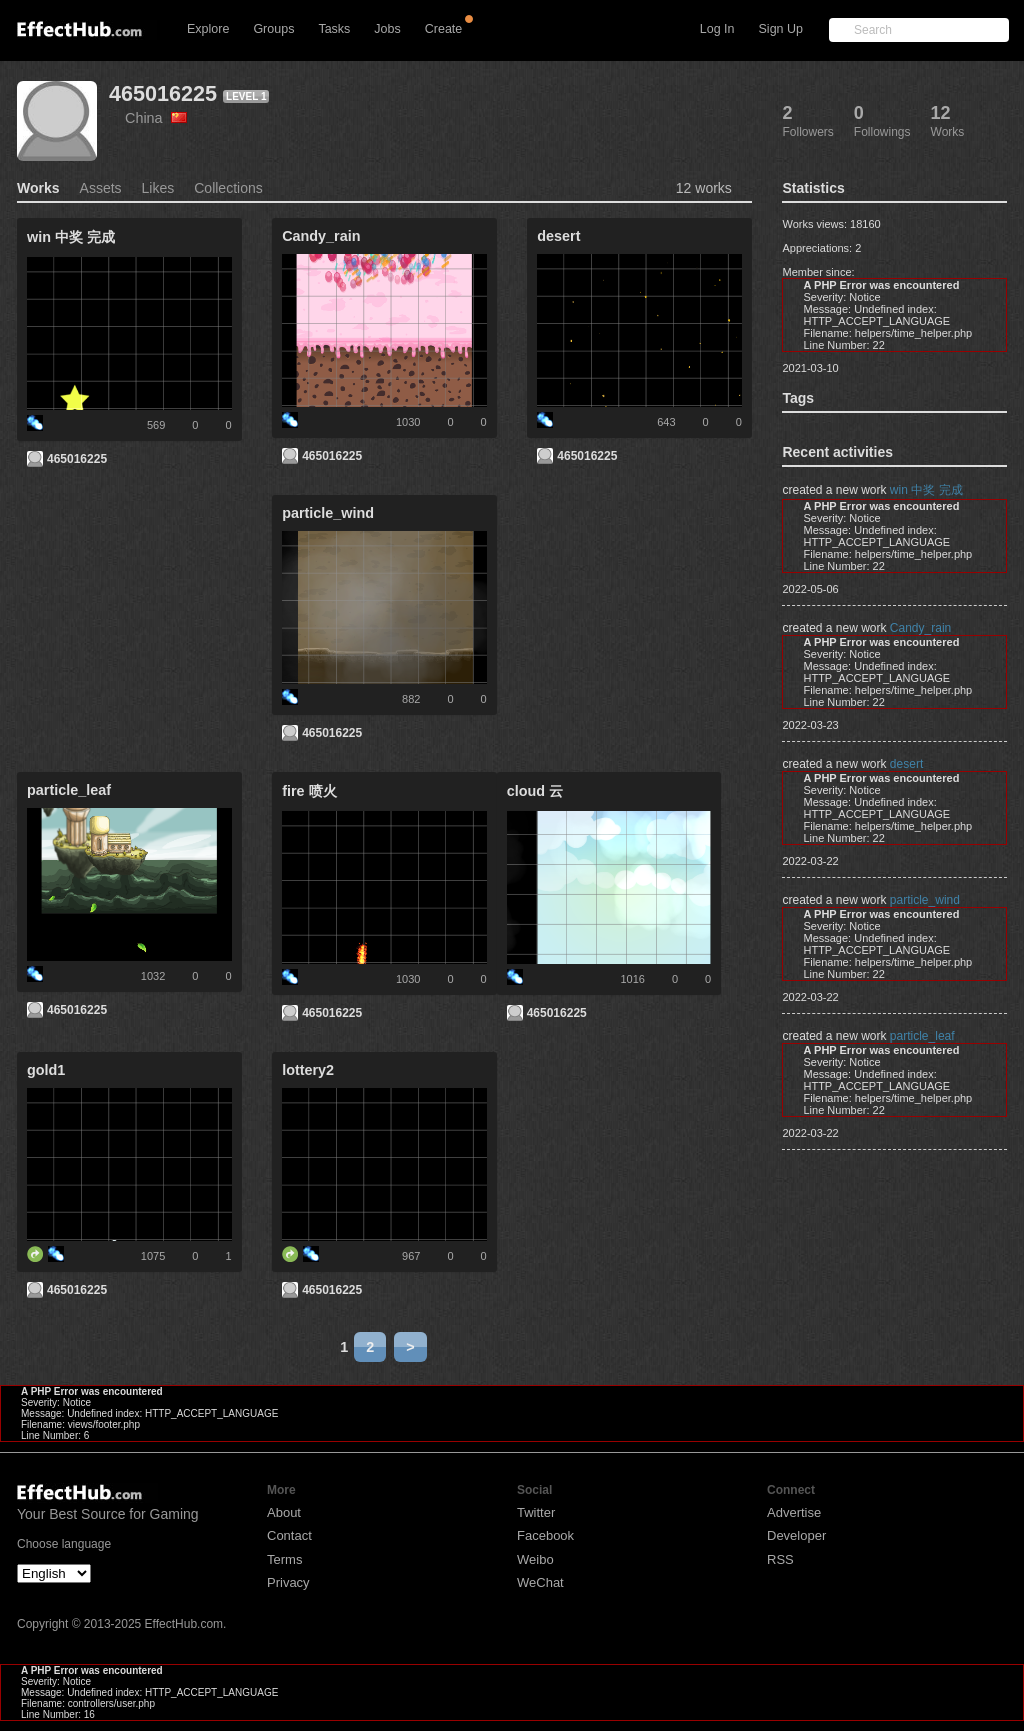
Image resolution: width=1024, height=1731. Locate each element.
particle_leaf (922, 1036)
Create (444, 29)
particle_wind (925, 900)
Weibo (535, 1559)
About (284, 1512)
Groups (273, 29)
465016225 (163, 93)
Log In (717, 29)
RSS (780, 1559)
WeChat (540, 1582)
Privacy (288, 1582)
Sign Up (781, 29)
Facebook (545, 1535)
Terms (284, 1559)
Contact (289, 1535)
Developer (796, 1535)
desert (906, 764)
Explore (208, 29)
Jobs (387, 29)
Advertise (794, 1512)
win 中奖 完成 (926, 490)
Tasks (334, 29)
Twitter (536, 1512)
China (156, 118)
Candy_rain (920, 628)
